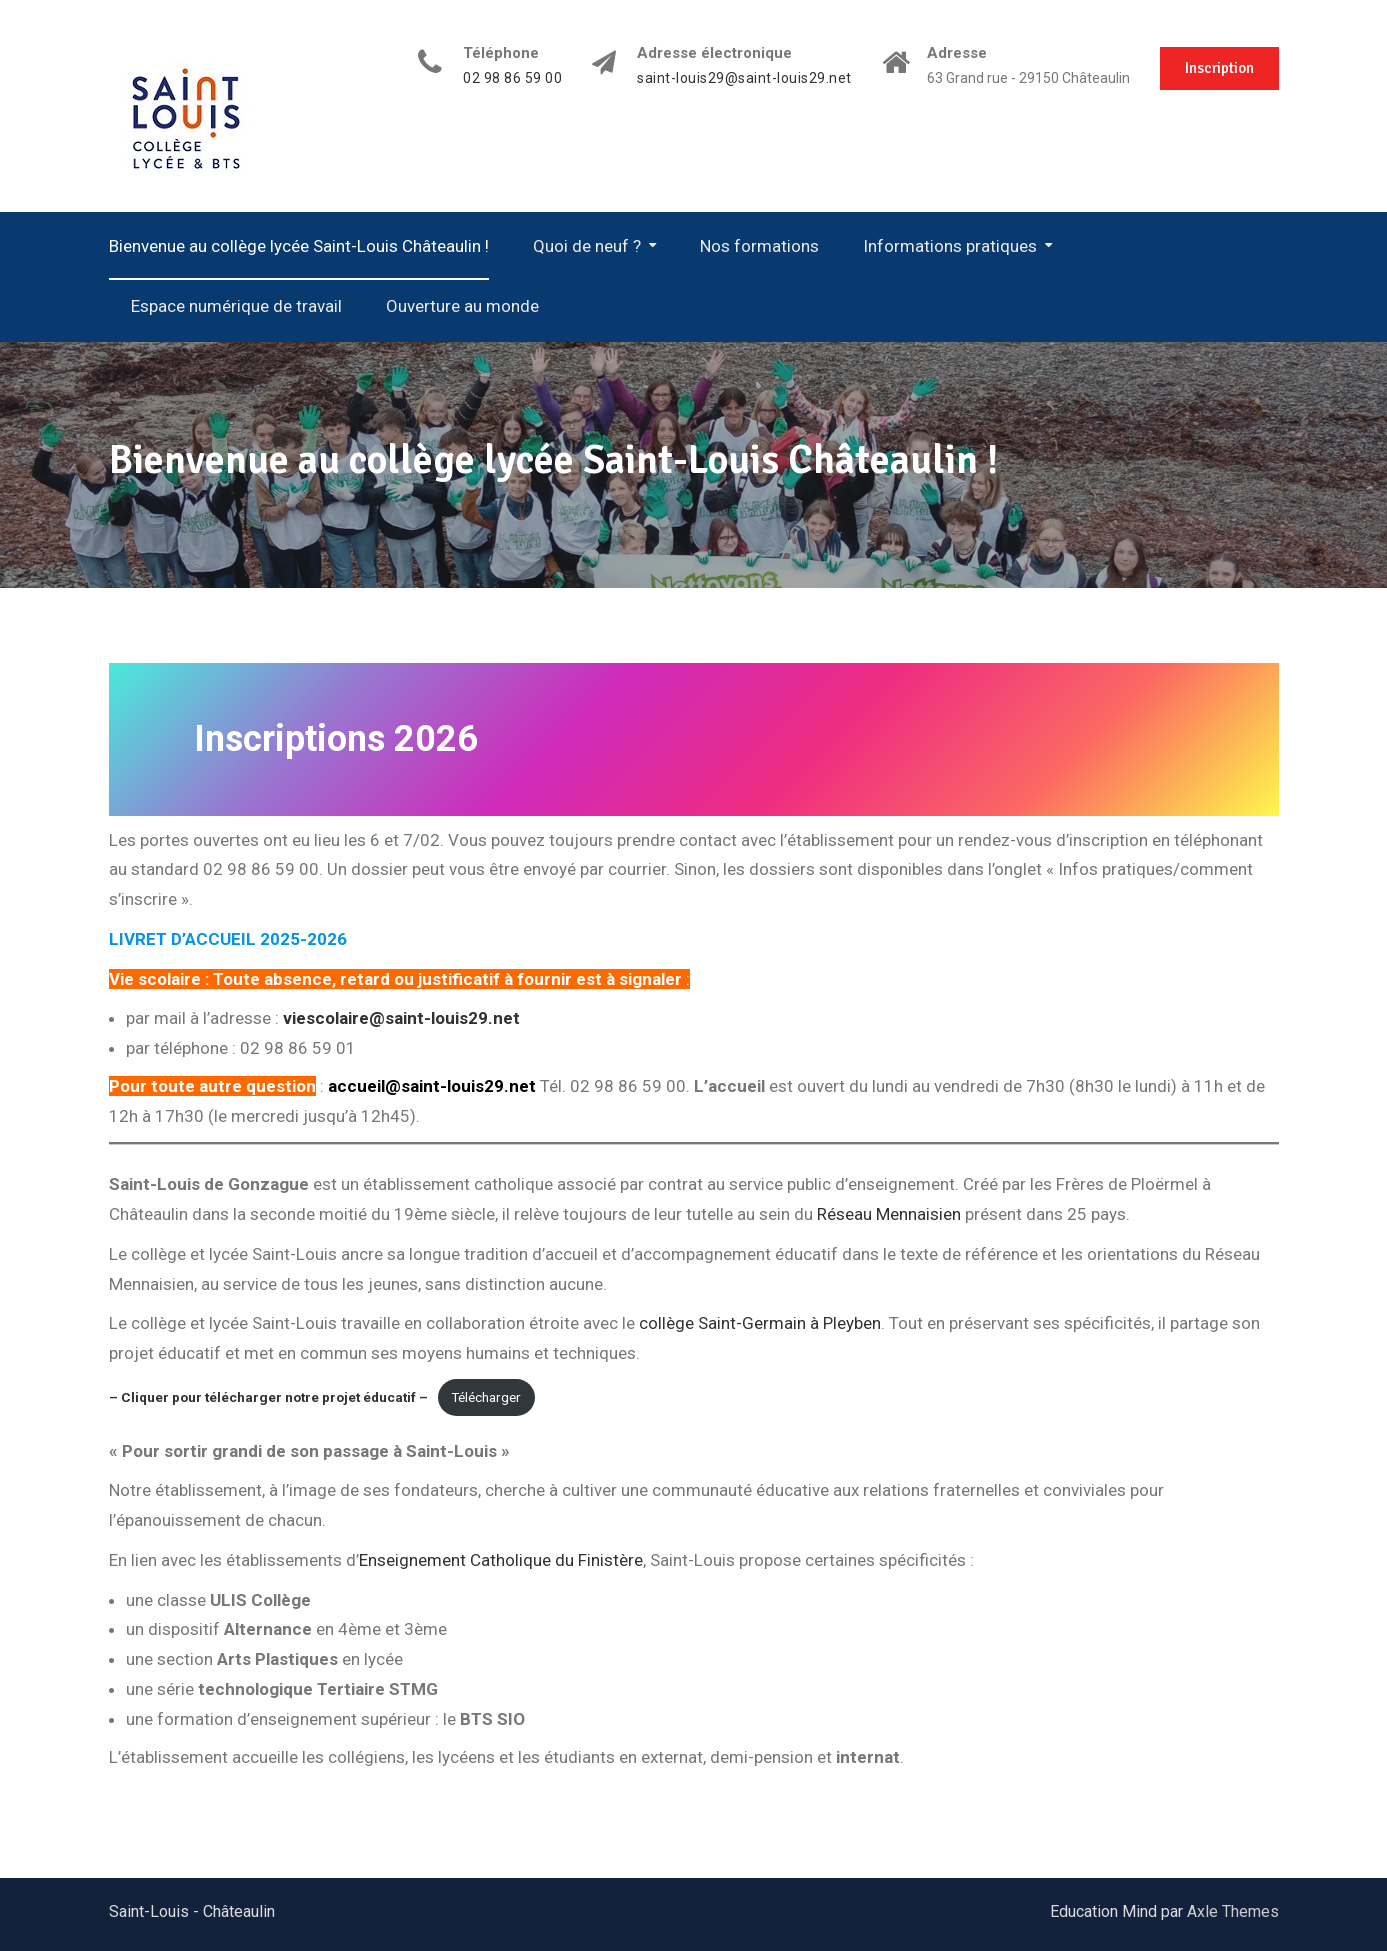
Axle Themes (1233, 1911)
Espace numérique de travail (236, 306)
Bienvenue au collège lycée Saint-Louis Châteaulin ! (299, 246)
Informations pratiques (950, 246)
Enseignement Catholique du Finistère (501, 1560)
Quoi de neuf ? (587, 246)
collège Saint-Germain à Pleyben (760, 1323)
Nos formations (759, 246)
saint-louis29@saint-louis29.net (744, 78)
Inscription (1219, 68)
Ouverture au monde (462, 306)
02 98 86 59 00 (512, 78)
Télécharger (486, 1397)
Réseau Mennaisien (889, 1214)
